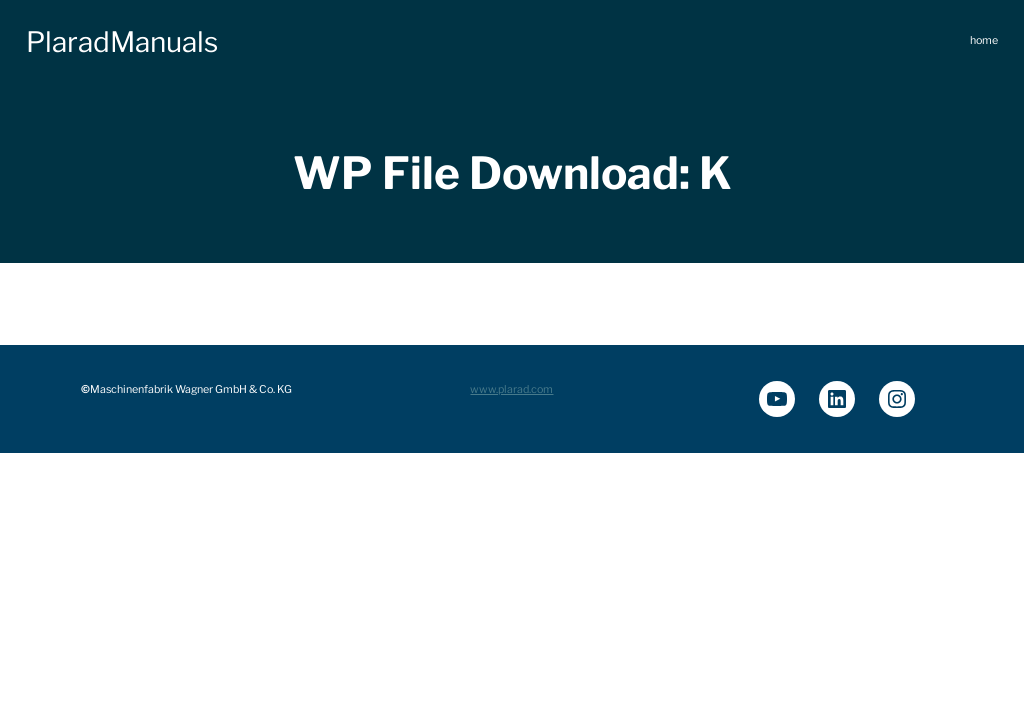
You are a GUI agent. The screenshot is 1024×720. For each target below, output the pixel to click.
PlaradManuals (122, 42)
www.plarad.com (511, 389)
